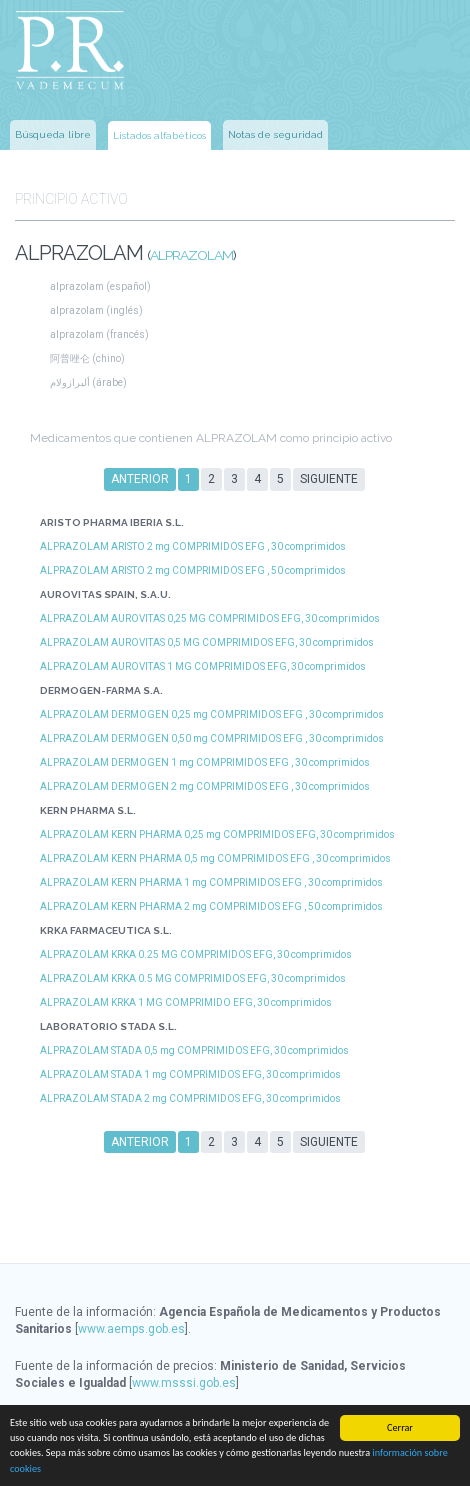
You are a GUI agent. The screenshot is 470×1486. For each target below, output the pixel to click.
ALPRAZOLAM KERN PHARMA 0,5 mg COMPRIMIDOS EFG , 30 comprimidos (215, 858)
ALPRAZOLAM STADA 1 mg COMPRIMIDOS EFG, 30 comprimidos (190, 1074)
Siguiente (329, 479)
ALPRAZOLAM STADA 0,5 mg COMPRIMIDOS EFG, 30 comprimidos (194, 1050)
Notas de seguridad (275, 134)
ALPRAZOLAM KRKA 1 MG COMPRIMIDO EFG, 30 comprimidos (186, 1002)
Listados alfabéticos (159, 135)
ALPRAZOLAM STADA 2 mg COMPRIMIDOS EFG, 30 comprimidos (190, 1098)
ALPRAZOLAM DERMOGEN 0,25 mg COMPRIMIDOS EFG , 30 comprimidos (212, 714)
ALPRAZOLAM (191, 255)
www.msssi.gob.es (184, 1383)
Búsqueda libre (53, 134)
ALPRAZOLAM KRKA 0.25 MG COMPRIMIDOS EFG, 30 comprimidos (196, 954)
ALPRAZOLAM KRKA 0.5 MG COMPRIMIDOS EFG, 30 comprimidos (193, 978)
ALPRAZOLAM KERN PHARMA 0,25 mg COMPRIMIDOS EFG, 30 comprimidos (217, 834)
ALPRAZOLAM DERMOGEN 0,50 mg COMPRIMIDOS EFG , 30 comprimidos (212, 738)
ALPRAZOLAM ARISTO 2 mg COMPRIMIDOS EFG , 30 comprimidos (193, 546)
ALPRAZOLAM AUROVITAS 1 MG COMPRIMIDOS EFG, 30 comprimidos (203, 666)
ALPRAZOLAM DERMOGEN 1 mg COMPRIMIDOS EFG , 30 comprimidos (205, 762)
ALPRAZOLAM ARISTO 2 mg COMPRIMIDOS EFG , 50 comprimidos (193, 570)
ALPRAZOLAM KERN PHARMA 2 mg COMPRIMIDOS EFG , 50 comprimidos (211, 906)
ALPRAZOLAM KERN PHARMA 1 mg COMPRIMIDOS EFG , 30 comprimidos (211, 882)
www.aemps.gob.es (131, 1329)
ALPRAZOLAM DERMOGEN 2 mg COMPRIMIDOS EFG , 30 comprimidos (205, 786)
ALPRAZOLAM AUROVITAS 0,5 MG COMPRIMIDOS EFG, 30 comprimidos (207, 642)
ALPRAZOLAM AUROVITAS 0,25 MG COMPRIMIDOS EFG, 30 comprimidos (210, 618)
